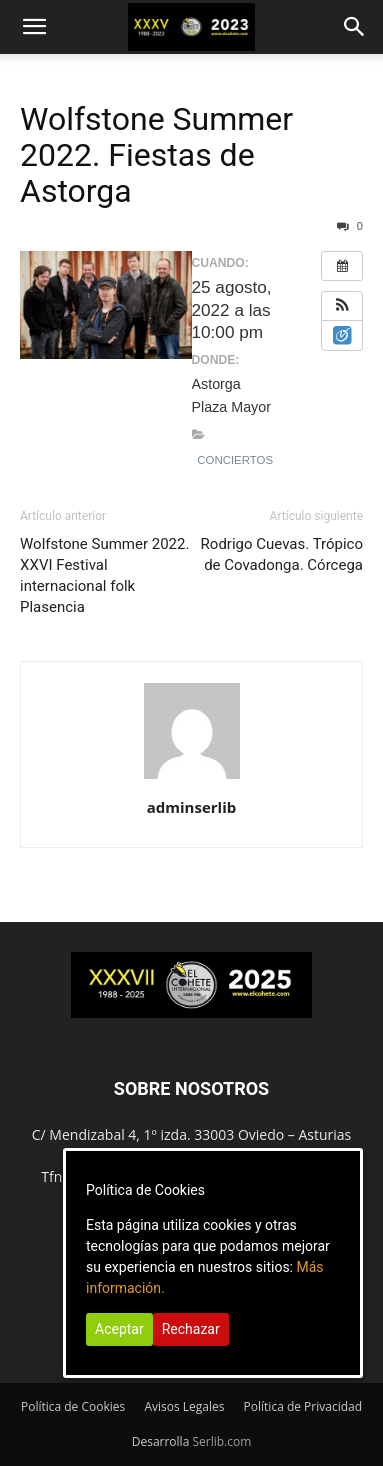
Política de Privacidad (303, 1406)
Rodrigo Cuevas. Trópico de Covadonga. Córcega (282, 554)
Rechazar (191, 1329)
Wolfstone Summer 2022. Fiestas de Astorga (156, 155)
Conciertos (235, 460)
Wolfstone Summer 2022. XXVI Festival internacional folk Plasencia (104, 575)
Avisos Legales (184, 1406)
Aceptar (119, 1329)
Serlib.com (221, 1441)
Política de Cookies (73, 1406)
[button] (34, 27)
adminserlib (192, 807)
